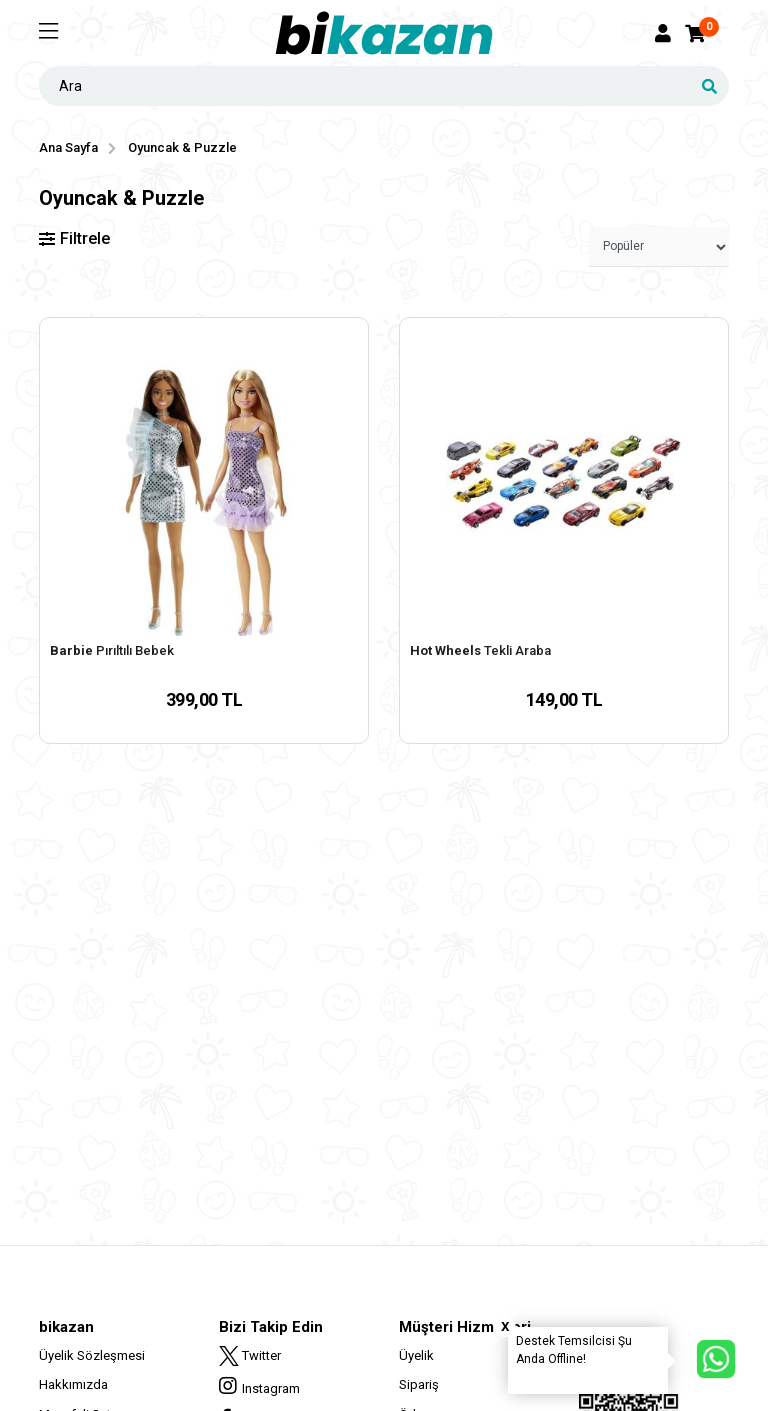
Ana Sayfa (68, 147)
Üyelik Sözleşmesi (92, 1355)
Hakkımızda (73, 1384)
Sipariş (419, 1384)
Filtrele (74, 238)
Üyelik (416, 1355)
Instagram (259, 1386)
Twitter (250, 1356)
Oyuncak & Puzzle (182, 147)
